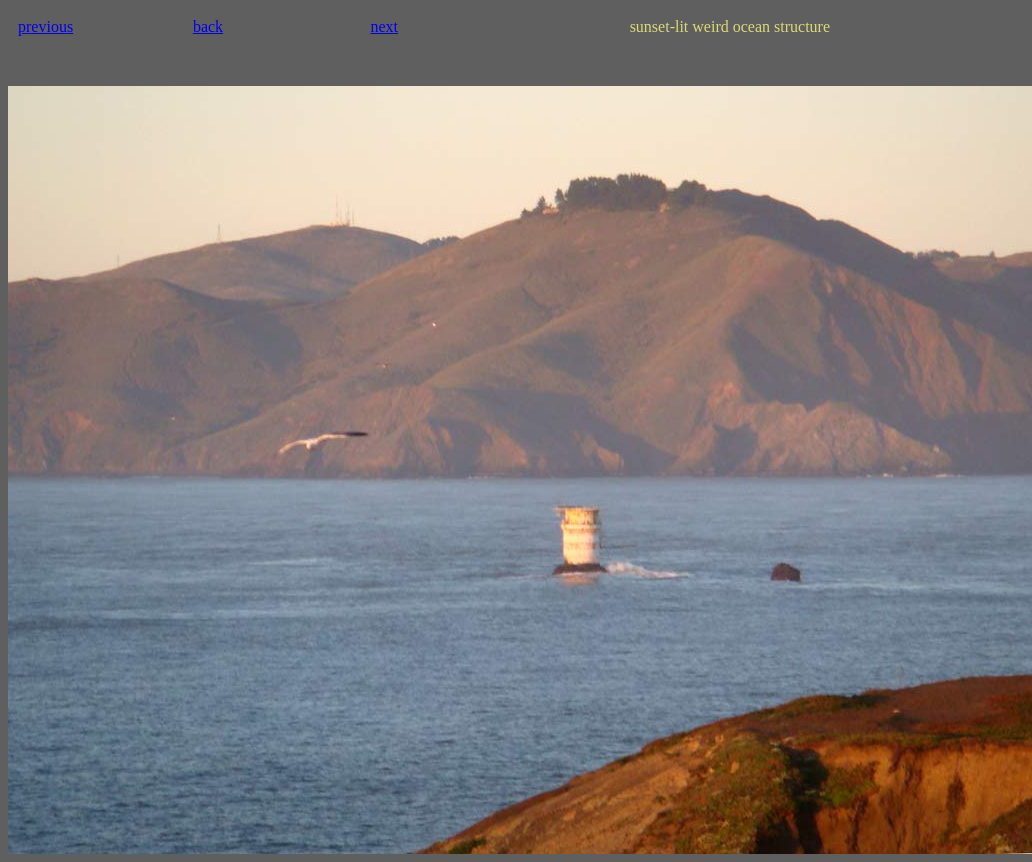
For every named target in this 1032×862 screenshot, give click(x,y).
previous (45, 26)
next (384, 26)
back (208, 26)
